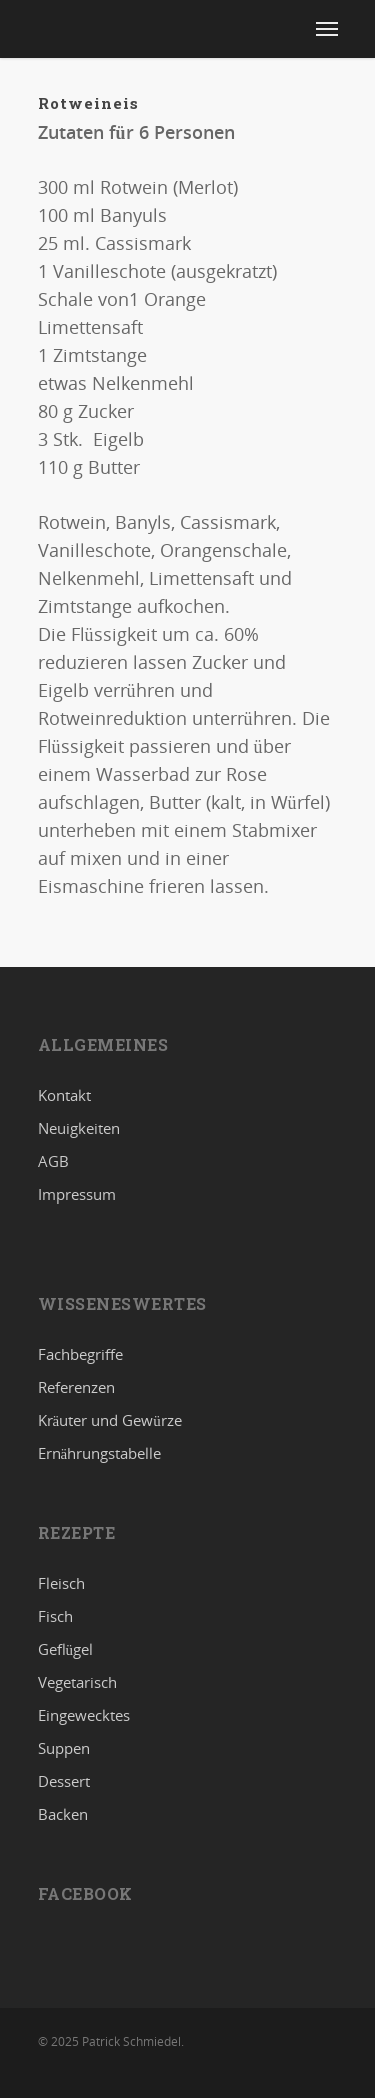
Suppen (64, 1748)
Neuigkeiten (79, 1128)
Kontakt (64, 1096)
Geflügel (66, 1649)
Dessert (64, 1781)
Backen (63, 1814)
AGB (53, 1161)
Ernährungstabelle (100, 1453)
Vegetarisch (77, 1682)
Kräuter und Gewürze (110, 1420)
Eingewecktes (84, 1715)
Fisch (55, 1616)
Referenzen (76, 1387)
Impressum (77, 1194)
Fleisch (61, 1584)
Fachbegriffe (80, 1355)
